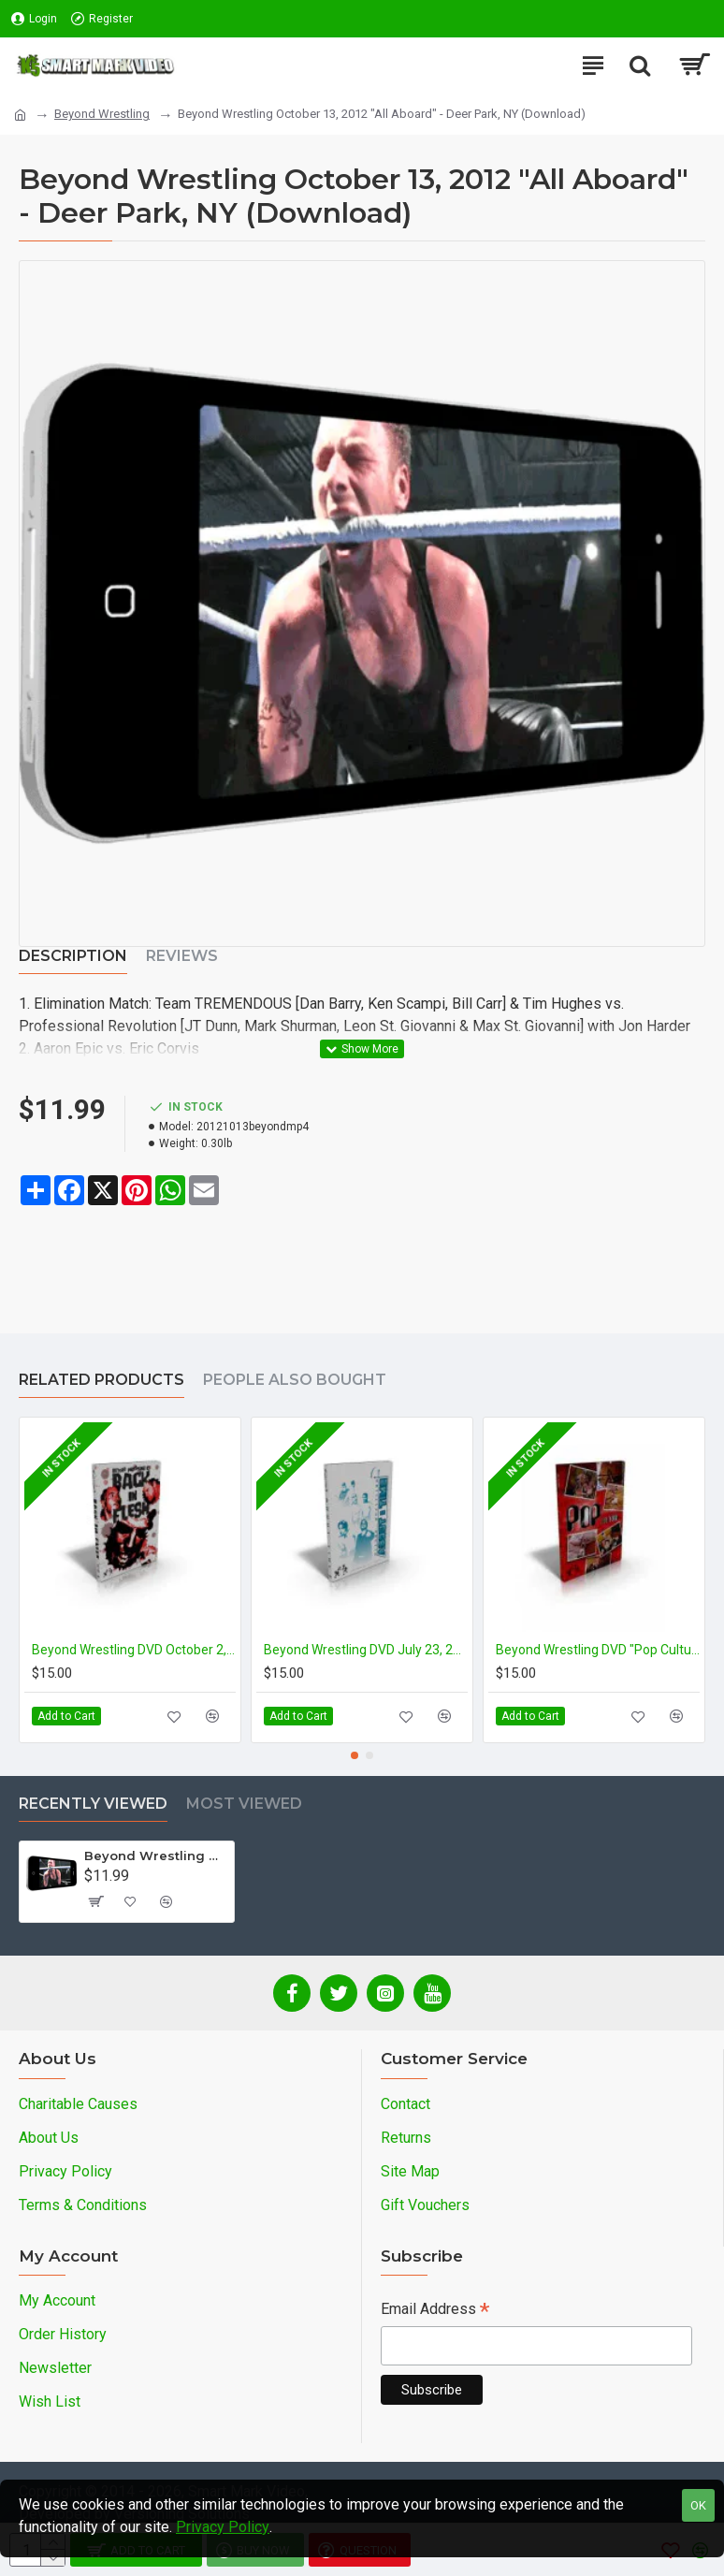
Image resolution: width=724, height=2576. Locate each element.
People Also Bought (294, 1380)
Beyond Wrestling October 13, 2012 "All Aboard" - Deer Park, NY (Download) (155, 1855)
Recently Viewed (93, 1803)
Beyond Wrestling (102, 114)
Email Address (435, 2310)
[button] (354, 1755)
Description (73, 956)
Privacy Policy (222, 2527)
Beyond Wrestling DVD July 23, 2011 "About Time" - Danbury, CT (366, 1649)
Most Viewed (244, 1803)
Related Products (101, 1380)
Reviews (182, 956)
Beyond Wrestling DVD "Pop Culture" (598, 1649)
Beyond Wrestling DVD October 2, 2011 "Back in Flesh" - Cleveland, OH (134, 1649)
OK (698, 2505)
